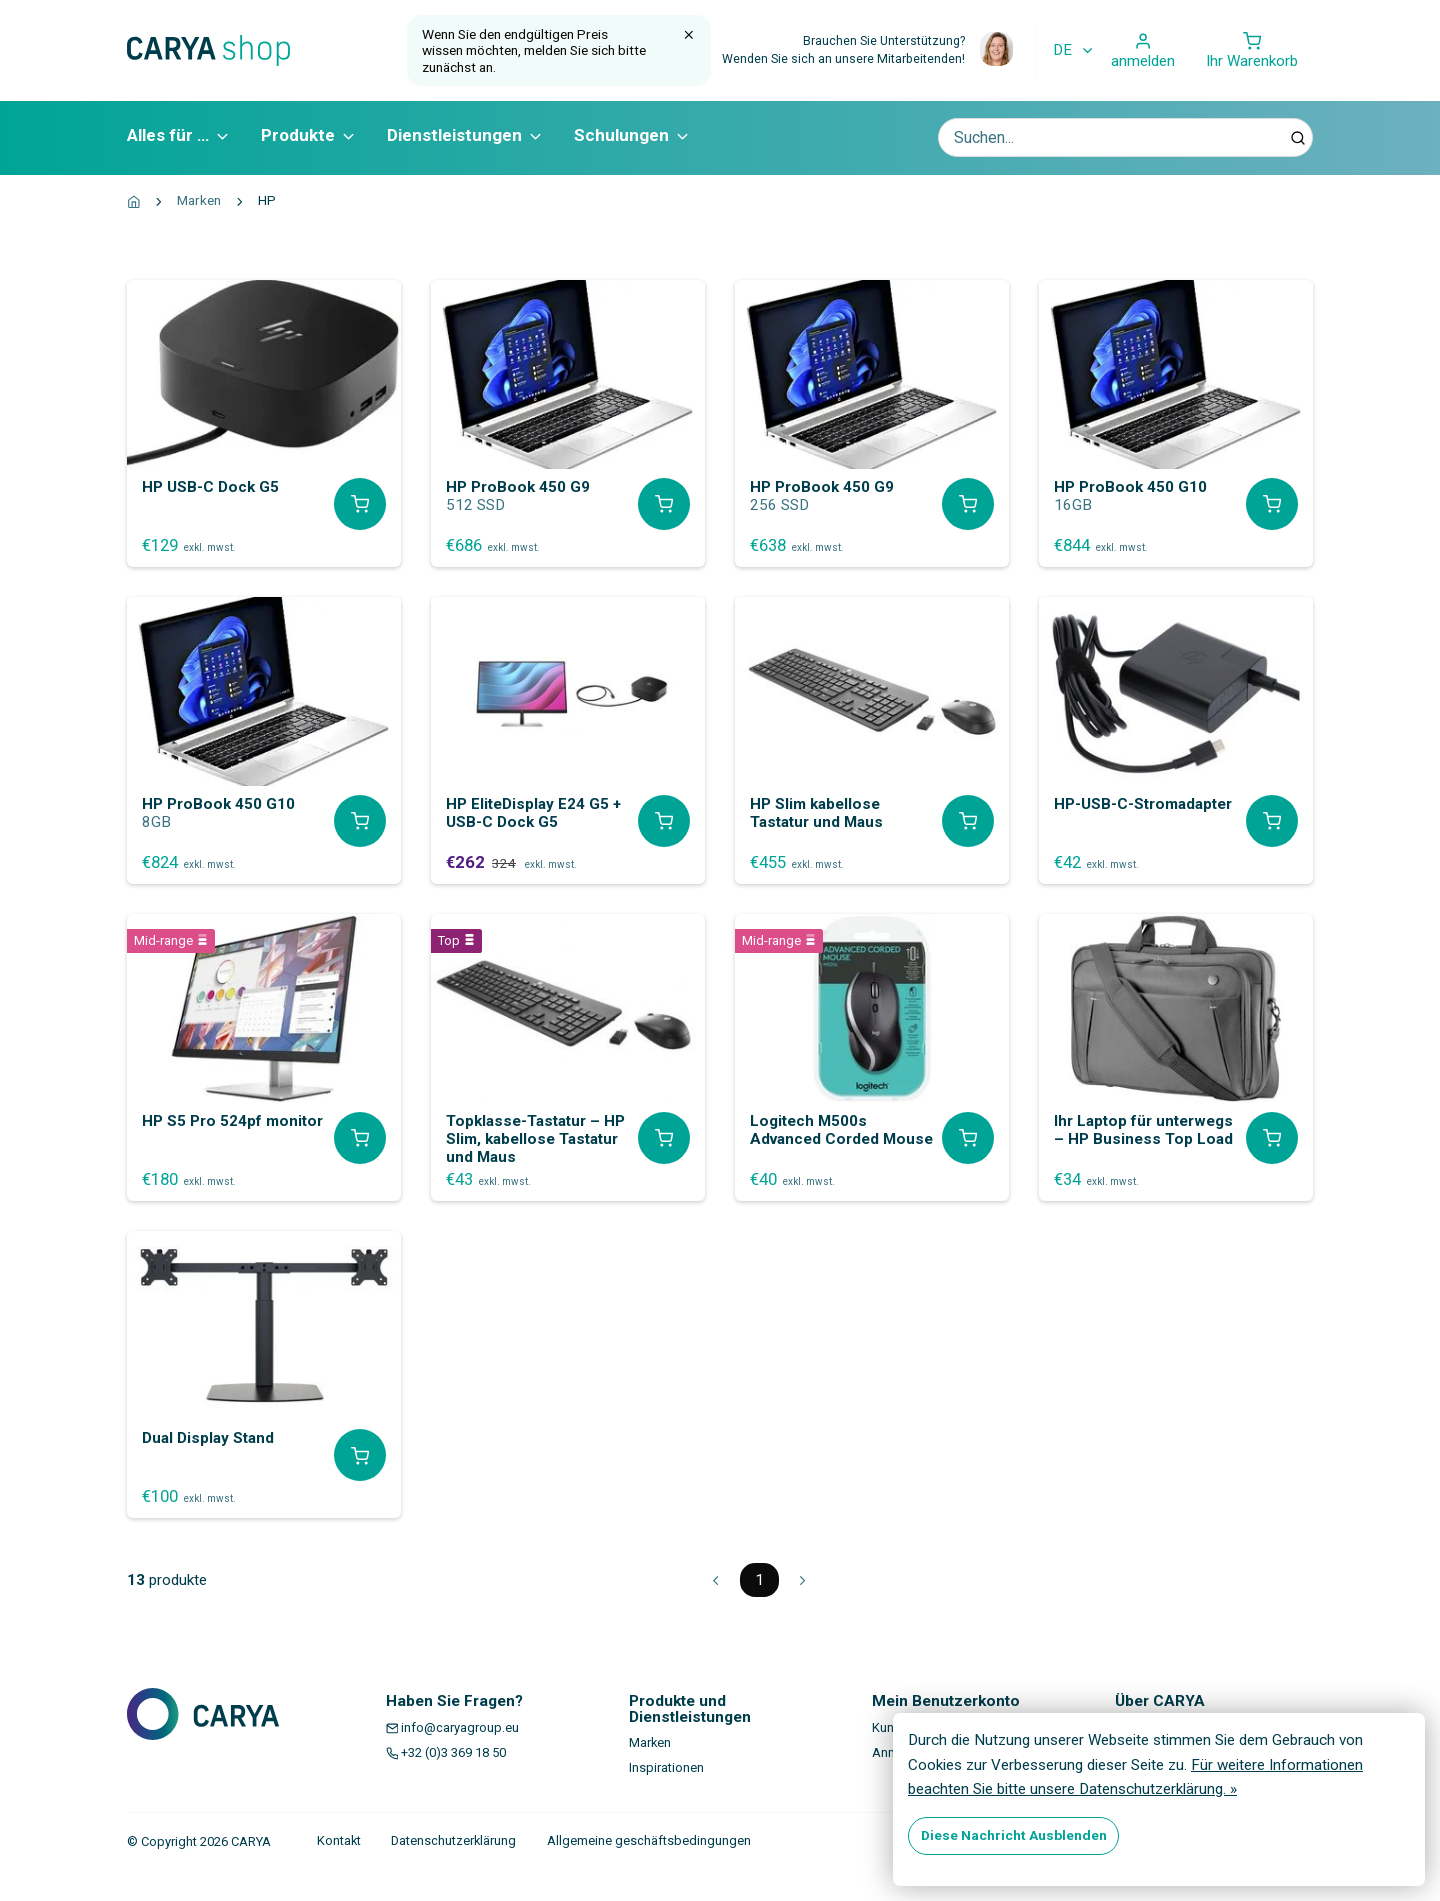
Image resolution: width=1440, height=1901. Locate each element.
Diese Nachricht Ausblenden (1014, 1835)
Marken (199, 200)
